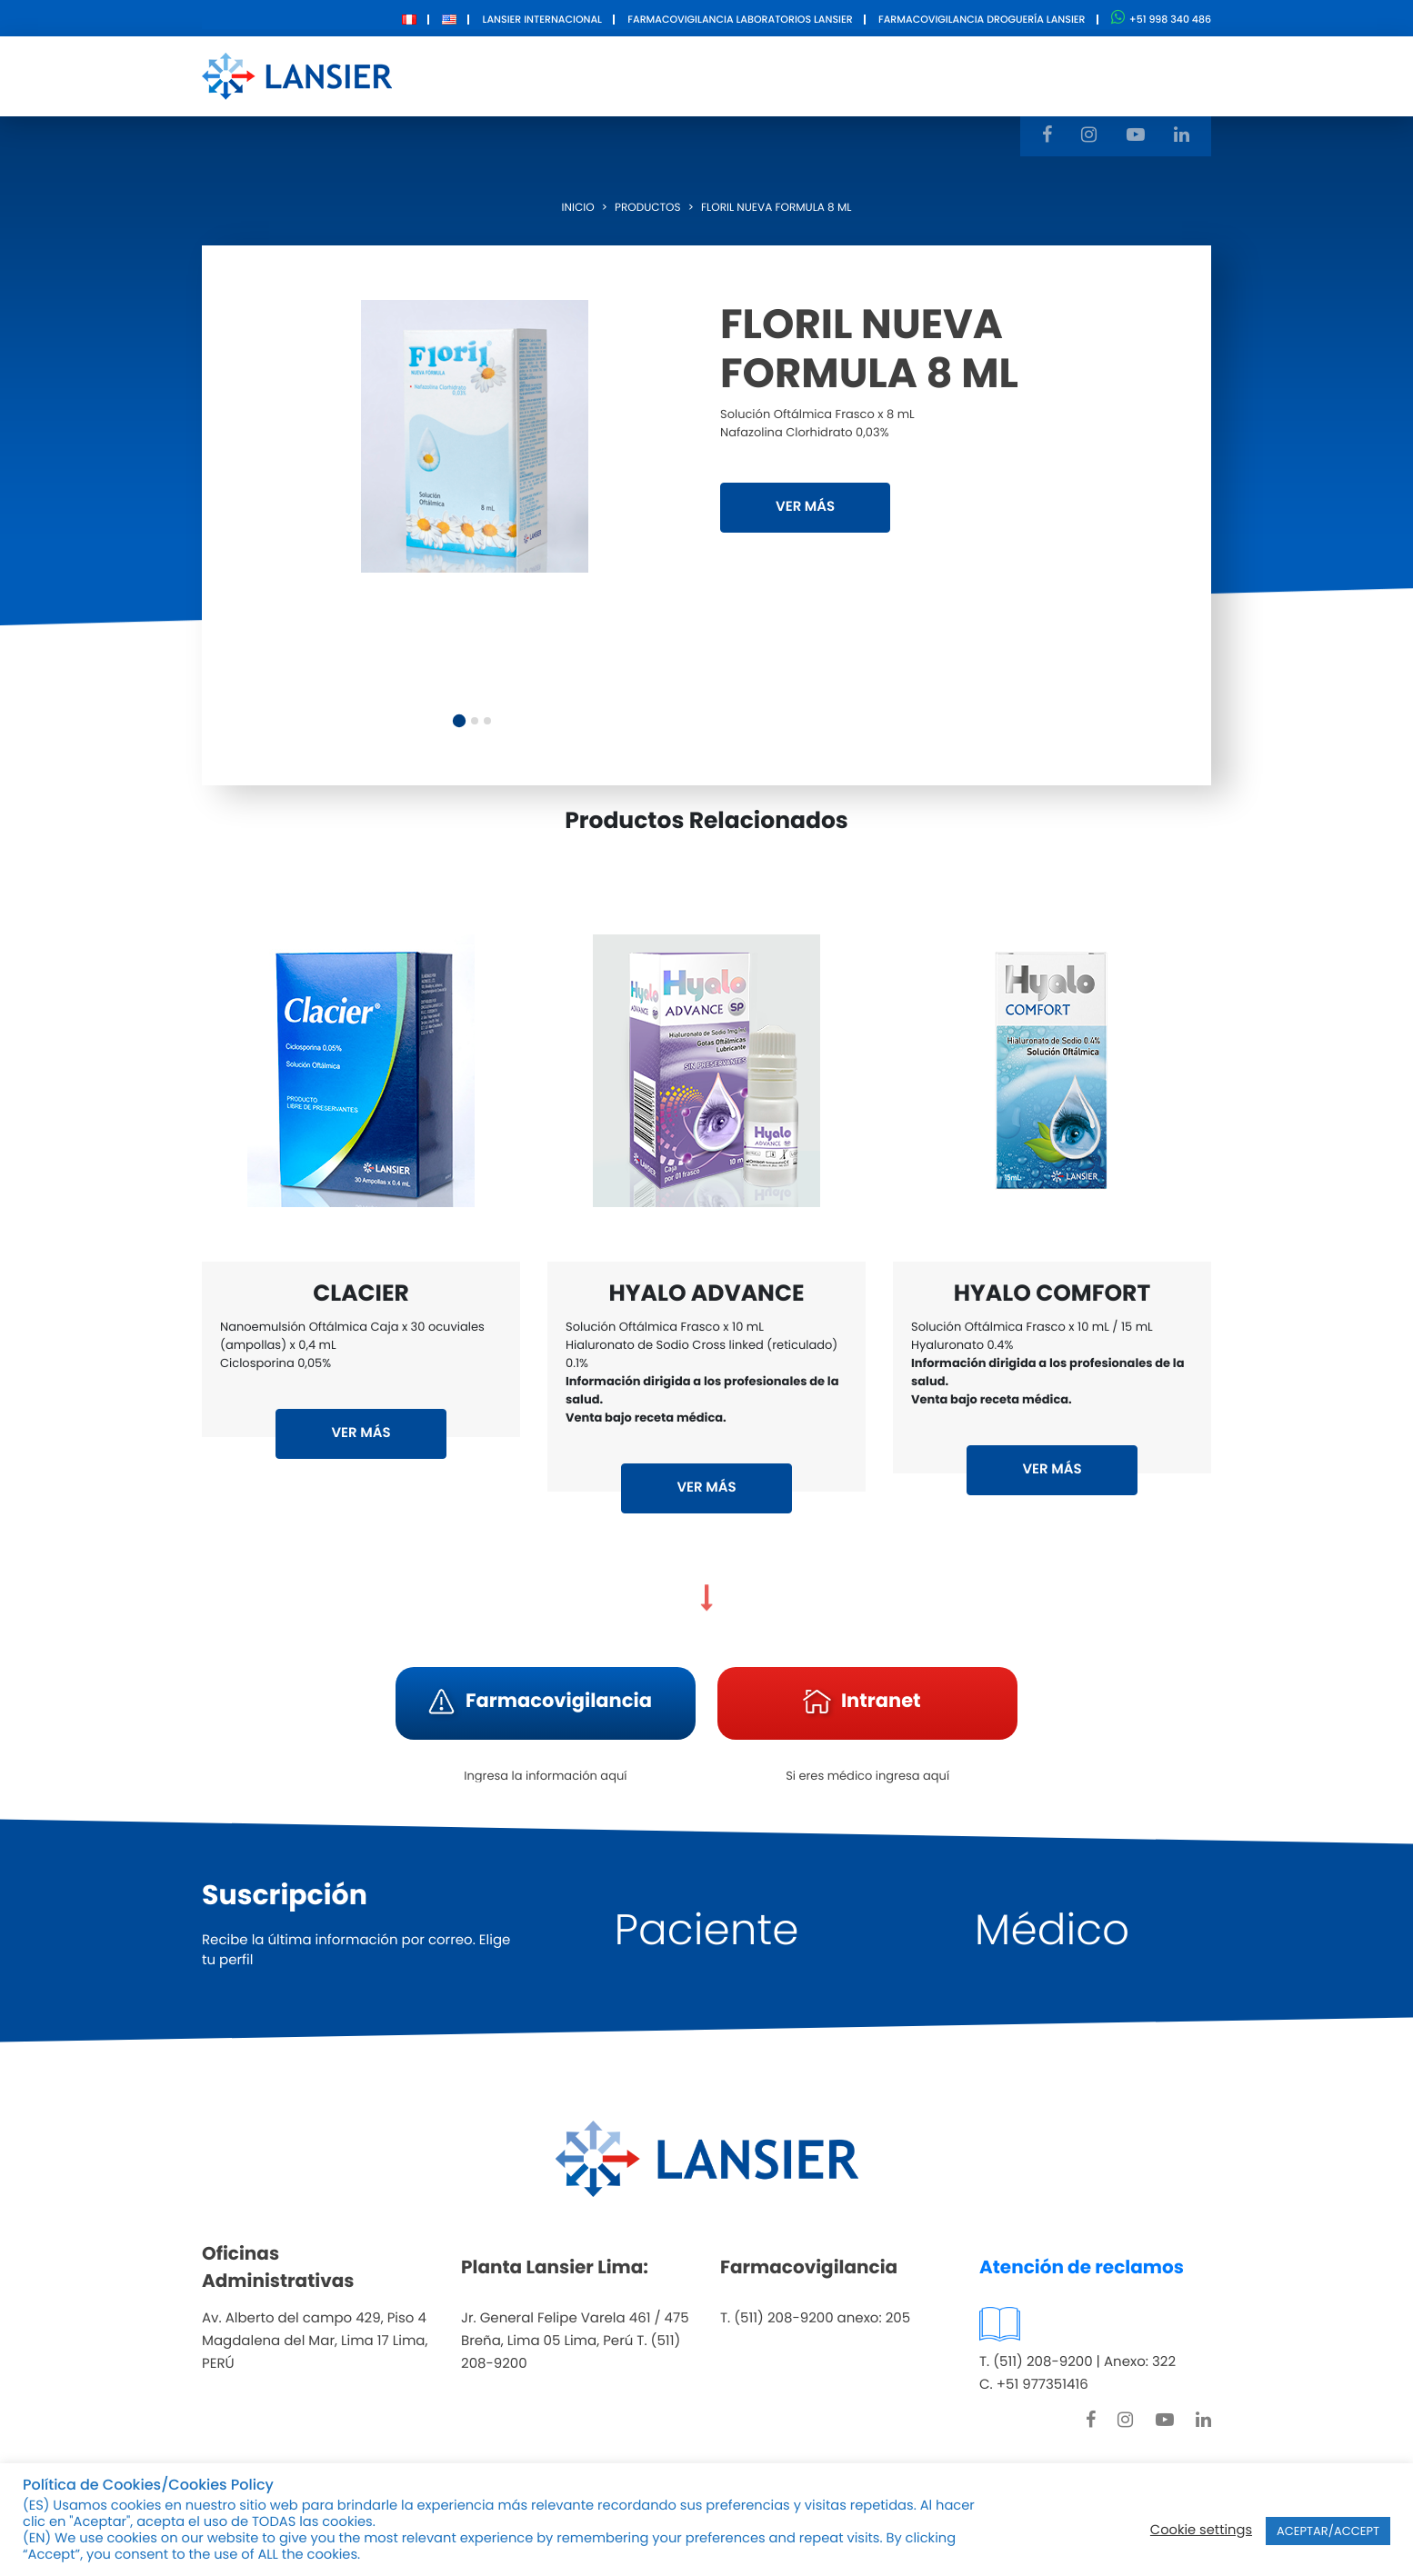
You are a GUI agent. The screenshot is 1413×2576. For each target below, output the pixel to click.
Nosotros (563, 75)
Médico (1052, 1930)
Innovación (789, 75)
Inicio (578, 207)
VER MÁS (805, 506)
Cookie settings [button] (1201, 2530)
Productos (671, 75)
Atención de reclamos (1081, 2267)
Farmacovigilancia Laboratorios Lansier (739, 19)
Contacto (903, 75)
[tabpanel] (474, 436)
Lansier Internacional (542, 19)
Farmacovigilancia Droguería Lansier (982, 19)
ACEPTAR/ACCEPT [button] (1328, 2531)
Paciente (707, 1930)
